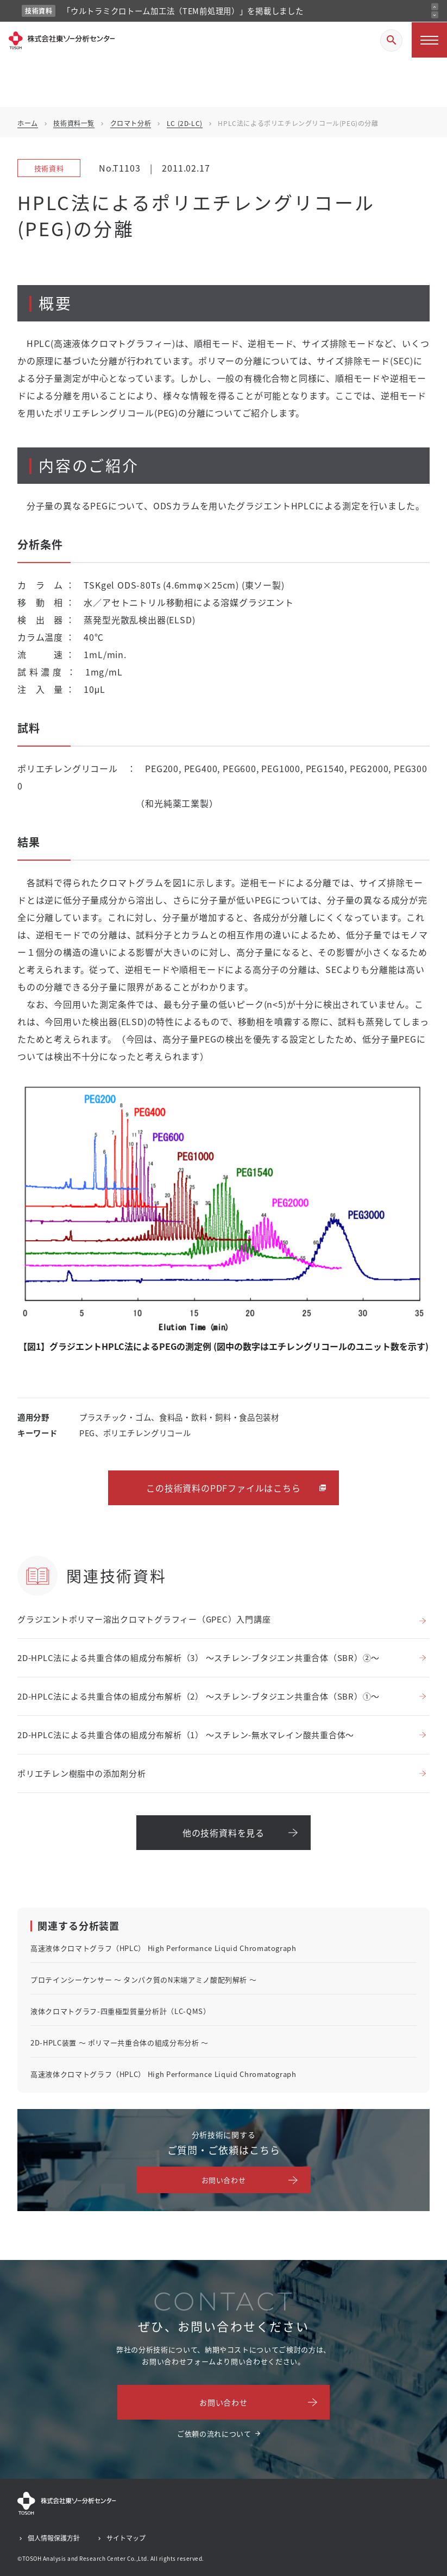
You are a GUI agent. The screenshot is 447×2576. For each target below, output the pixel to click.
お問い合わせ (224, 2180)
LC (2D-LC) (185, 123)
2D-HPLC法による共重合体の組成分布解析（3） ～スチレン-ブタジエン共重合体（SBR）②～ (198, 1657)
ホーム (27, 123)
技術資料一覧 (74, 123)
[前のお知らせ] (434, 6)
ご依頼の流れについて (214, 2433)
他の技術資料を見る (223, 1832)
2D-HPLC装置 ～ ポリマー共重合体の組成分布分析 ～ (119, 2042)
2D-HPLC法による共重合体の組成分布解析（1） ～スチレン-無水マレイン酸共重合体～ (185, 1734)
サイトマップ (126, 2537)
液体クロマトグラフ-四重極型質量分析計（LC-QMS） (120, 2011)
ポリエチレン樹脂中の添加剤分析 (81, 1773)
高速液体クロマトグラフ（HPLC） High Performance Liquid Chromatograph (163, 1948)
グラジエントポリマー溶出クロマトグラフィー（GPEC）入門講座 (143, 1619)
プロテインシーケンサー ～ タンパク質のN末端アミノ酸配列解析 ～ (143, 1979)
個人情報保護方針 (54, 2537)
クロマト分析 (131, 123)
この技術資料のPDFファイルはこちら (223, 1487)
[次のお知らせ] (434, 14)
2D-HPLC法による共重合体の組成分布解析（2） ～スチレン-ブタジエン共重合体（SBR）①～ (198, 1696)
